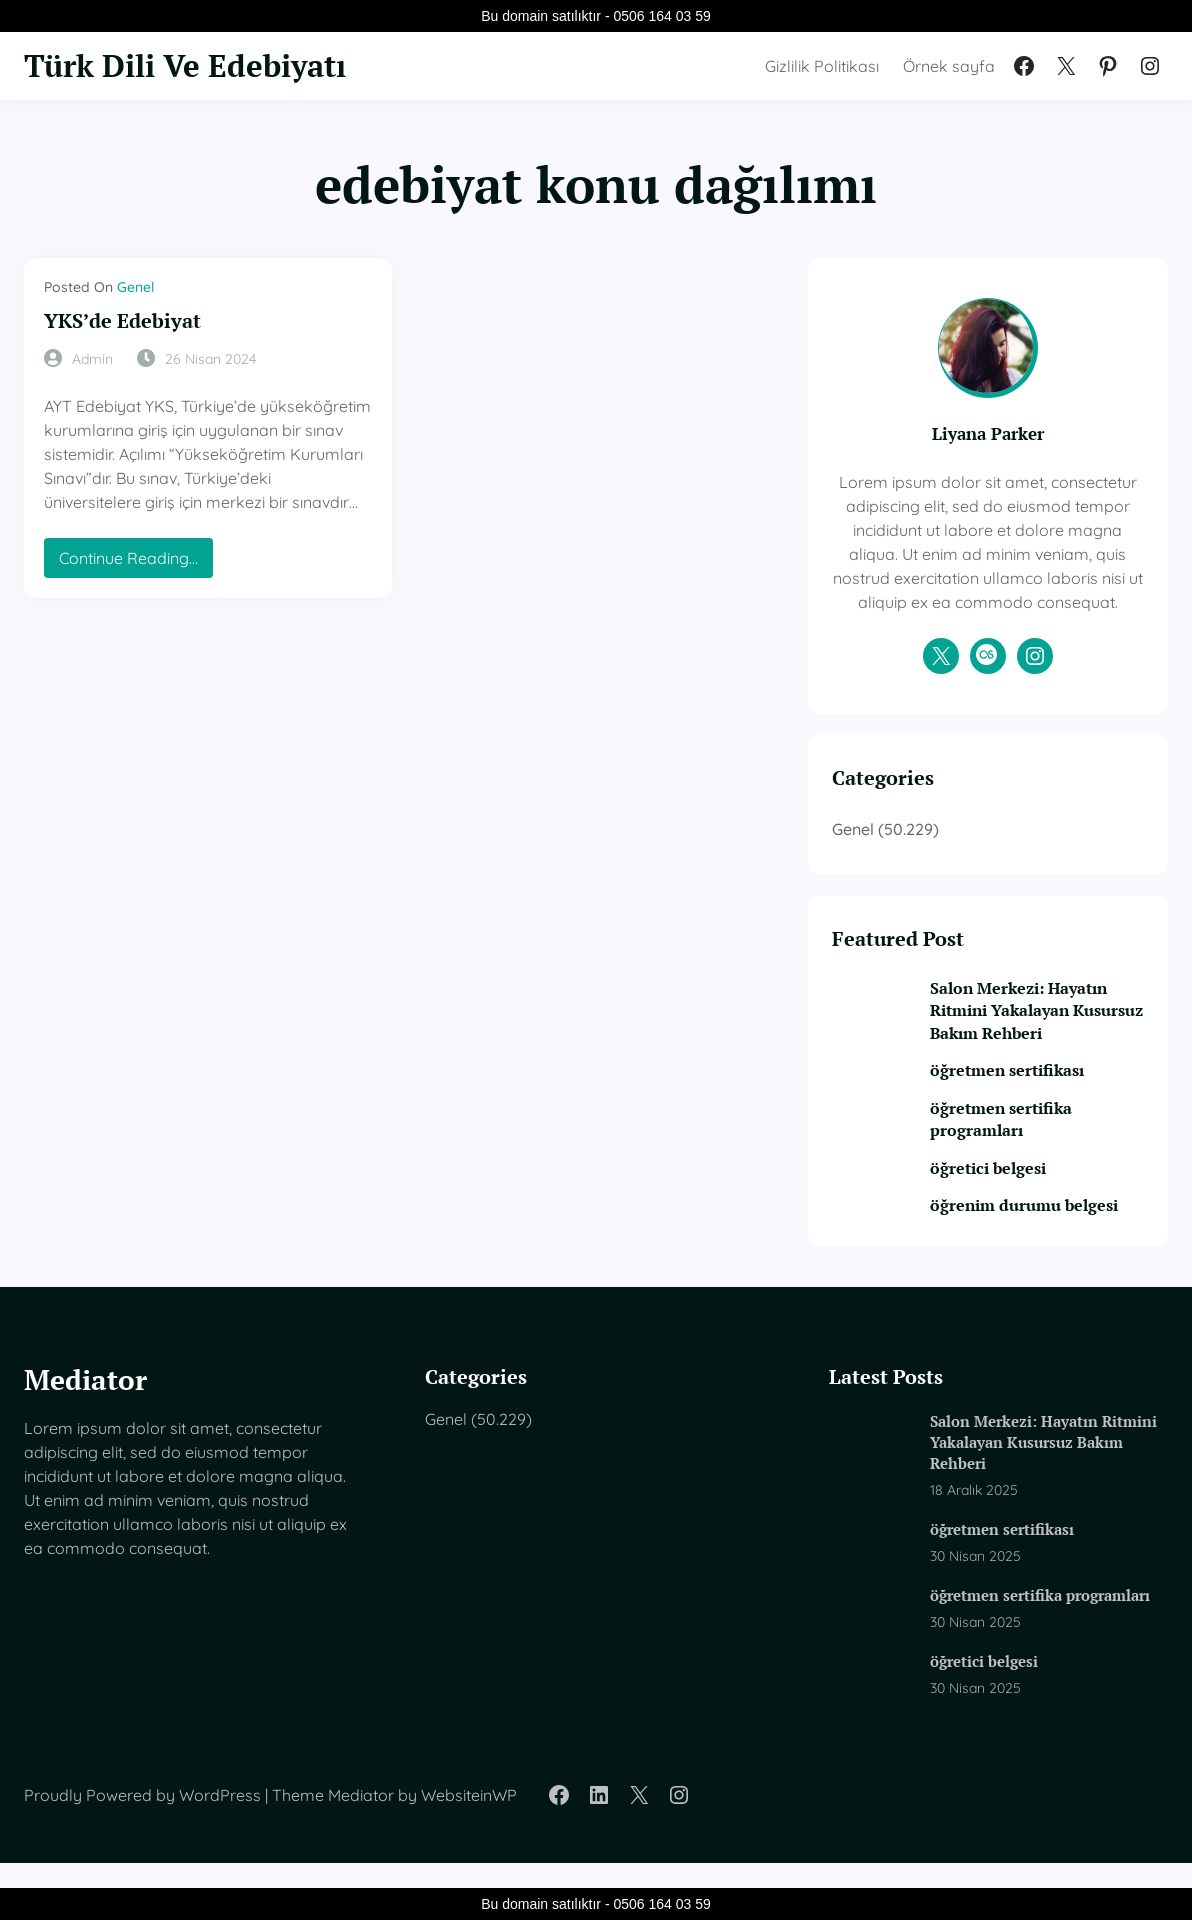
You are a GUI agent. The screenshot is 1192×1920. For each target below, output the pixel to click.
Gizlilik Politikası (822, 66)
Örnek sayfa (949, 66)
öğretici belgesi (1003, 1192)
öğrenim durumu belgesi (1039, 1229)
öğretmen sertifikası (1022, 1094)
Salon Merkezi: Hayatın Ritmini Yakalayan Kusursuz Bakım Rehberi (1038, 1033)
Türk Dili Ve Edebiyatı (185, 65)
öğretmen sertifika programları (1016, 1143)
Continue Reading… (133, 561)
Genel (135, 287)
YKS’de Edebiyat (122, 321)
